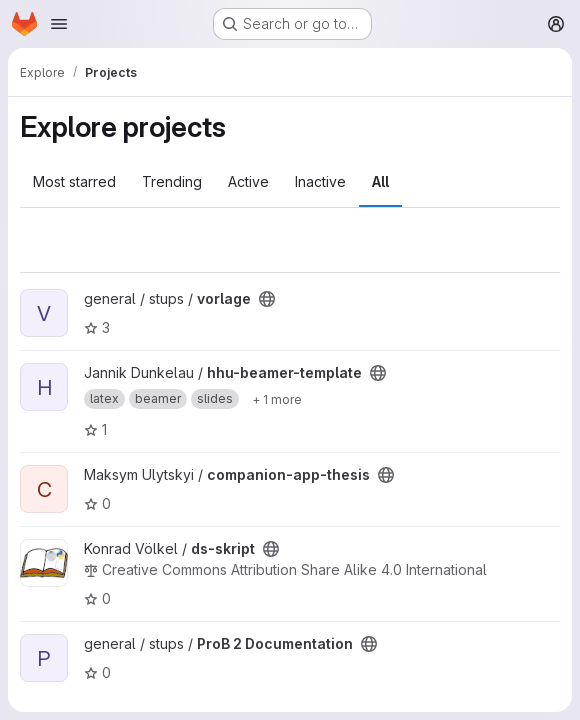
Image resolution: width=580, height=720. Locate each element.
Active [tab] (248, 181)
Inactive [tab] (320, 181)
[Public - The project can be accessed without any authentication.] (267, 299)
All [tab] (380, 181)
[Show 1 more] (277, 399)
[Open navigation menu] (59, 24)
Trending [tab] (172, 181)
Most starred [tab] (74, 181)
